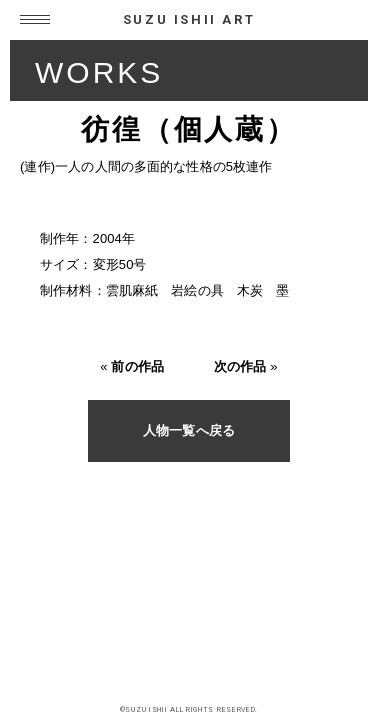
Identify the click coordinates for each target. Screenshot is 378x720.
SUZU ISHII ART (189, 19)
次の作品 (240, 366)
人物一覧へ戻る (189, 430)
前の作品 (137, 366)
